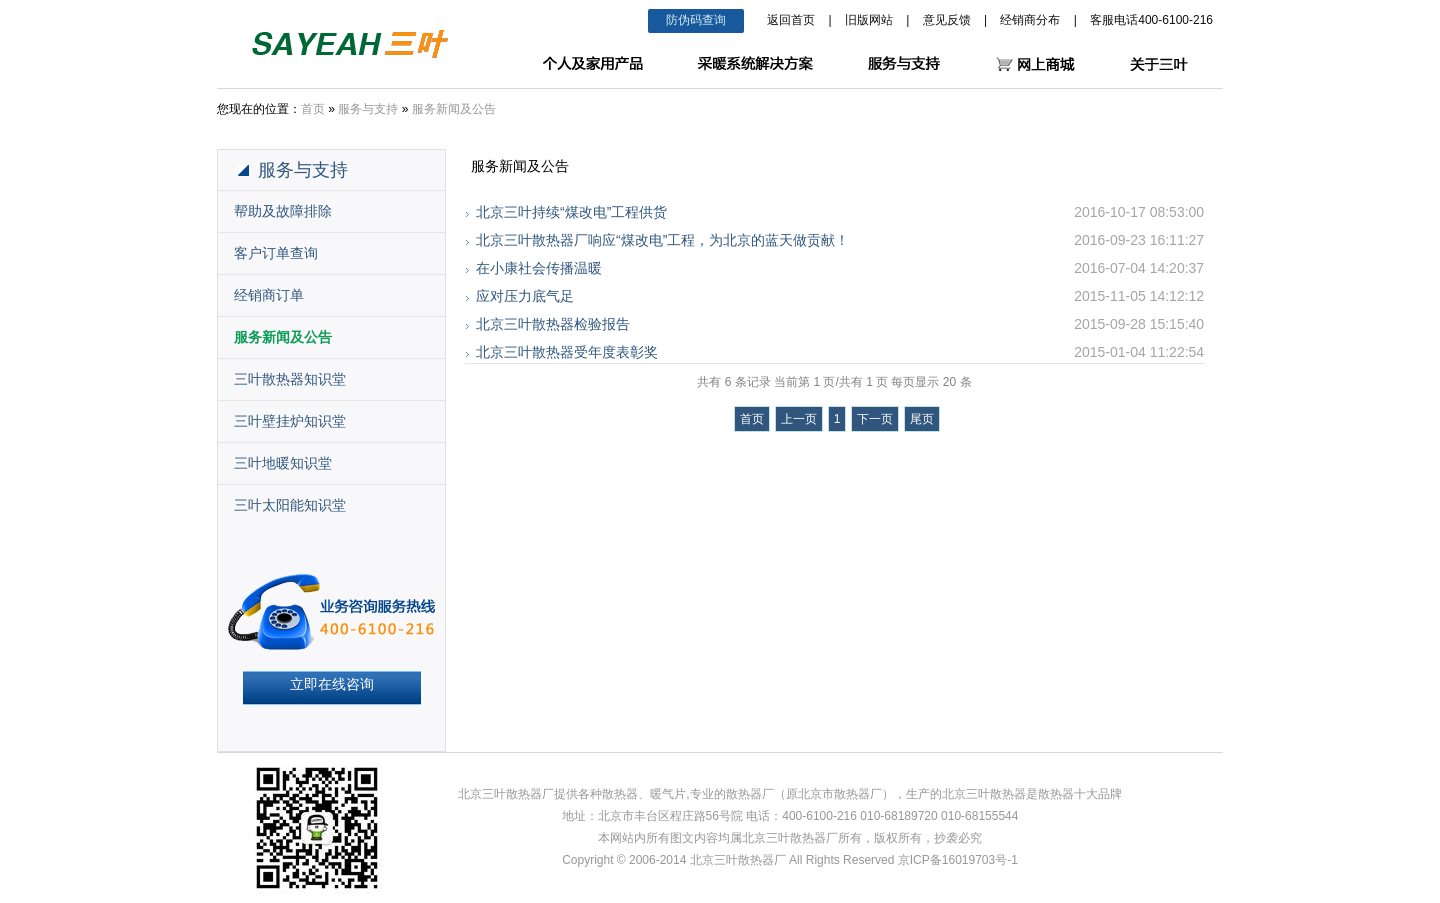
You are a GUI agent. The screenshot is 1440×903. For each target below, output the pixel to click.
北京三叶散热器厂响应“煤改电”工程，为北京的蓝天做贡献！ (662, 240)
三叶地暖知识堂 (283, 463)
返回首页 (791, 20)
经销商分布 (1030, 20)
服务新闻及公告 (454, 109)
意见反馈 (947, 20)
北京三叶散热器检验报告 (553, 324)
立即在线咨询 (332, 684)
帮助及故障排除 (283, 211)
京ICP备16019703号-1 (958, 860)
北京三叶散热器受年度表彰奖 (567, 352)
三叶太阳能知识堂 (290, 505)
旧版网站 (869, 20)
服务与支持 (368, 109)
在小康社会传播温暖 (539, 268)
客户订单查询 (276, 253)
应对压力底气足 (525, 296)
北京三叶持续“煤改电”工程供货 (571, 212)
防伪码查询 (696, 20)
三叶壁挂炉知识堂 (290, 421)
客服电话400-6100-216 (1151, 20)
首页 (313, 109)
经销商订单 (269, 295)
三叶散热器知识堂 (290, 379)
